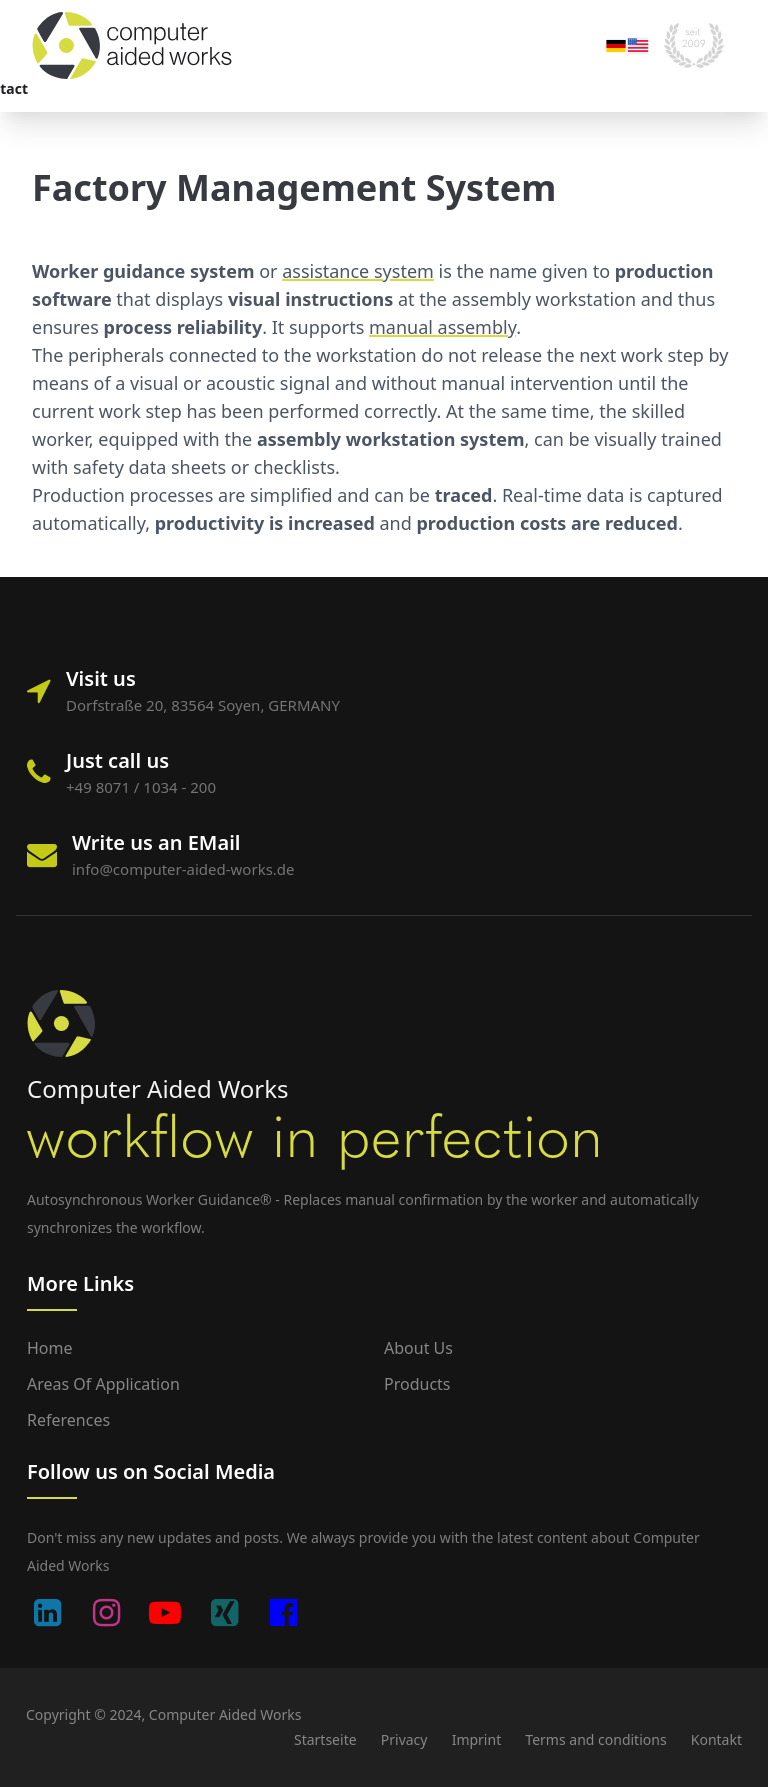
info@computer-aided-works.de (183, 869)
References (68, 1420)
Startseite (325, 1739)
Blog (385, 88)
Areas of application (125, 88)
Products (417, 1384)
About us (418, 1348)
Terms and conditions (595, 1739)
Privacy (404, 1739)
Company (321, 88)
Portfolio (241, 88)
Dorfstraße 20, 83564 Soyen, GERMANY (203, 705)
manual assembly (442, 327)
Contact (428, 88)
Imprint (477, 1739)
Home (50, 1348)
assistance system (358, 271)
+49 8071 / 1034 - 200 (141, 787)
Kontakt (716, 1739)
